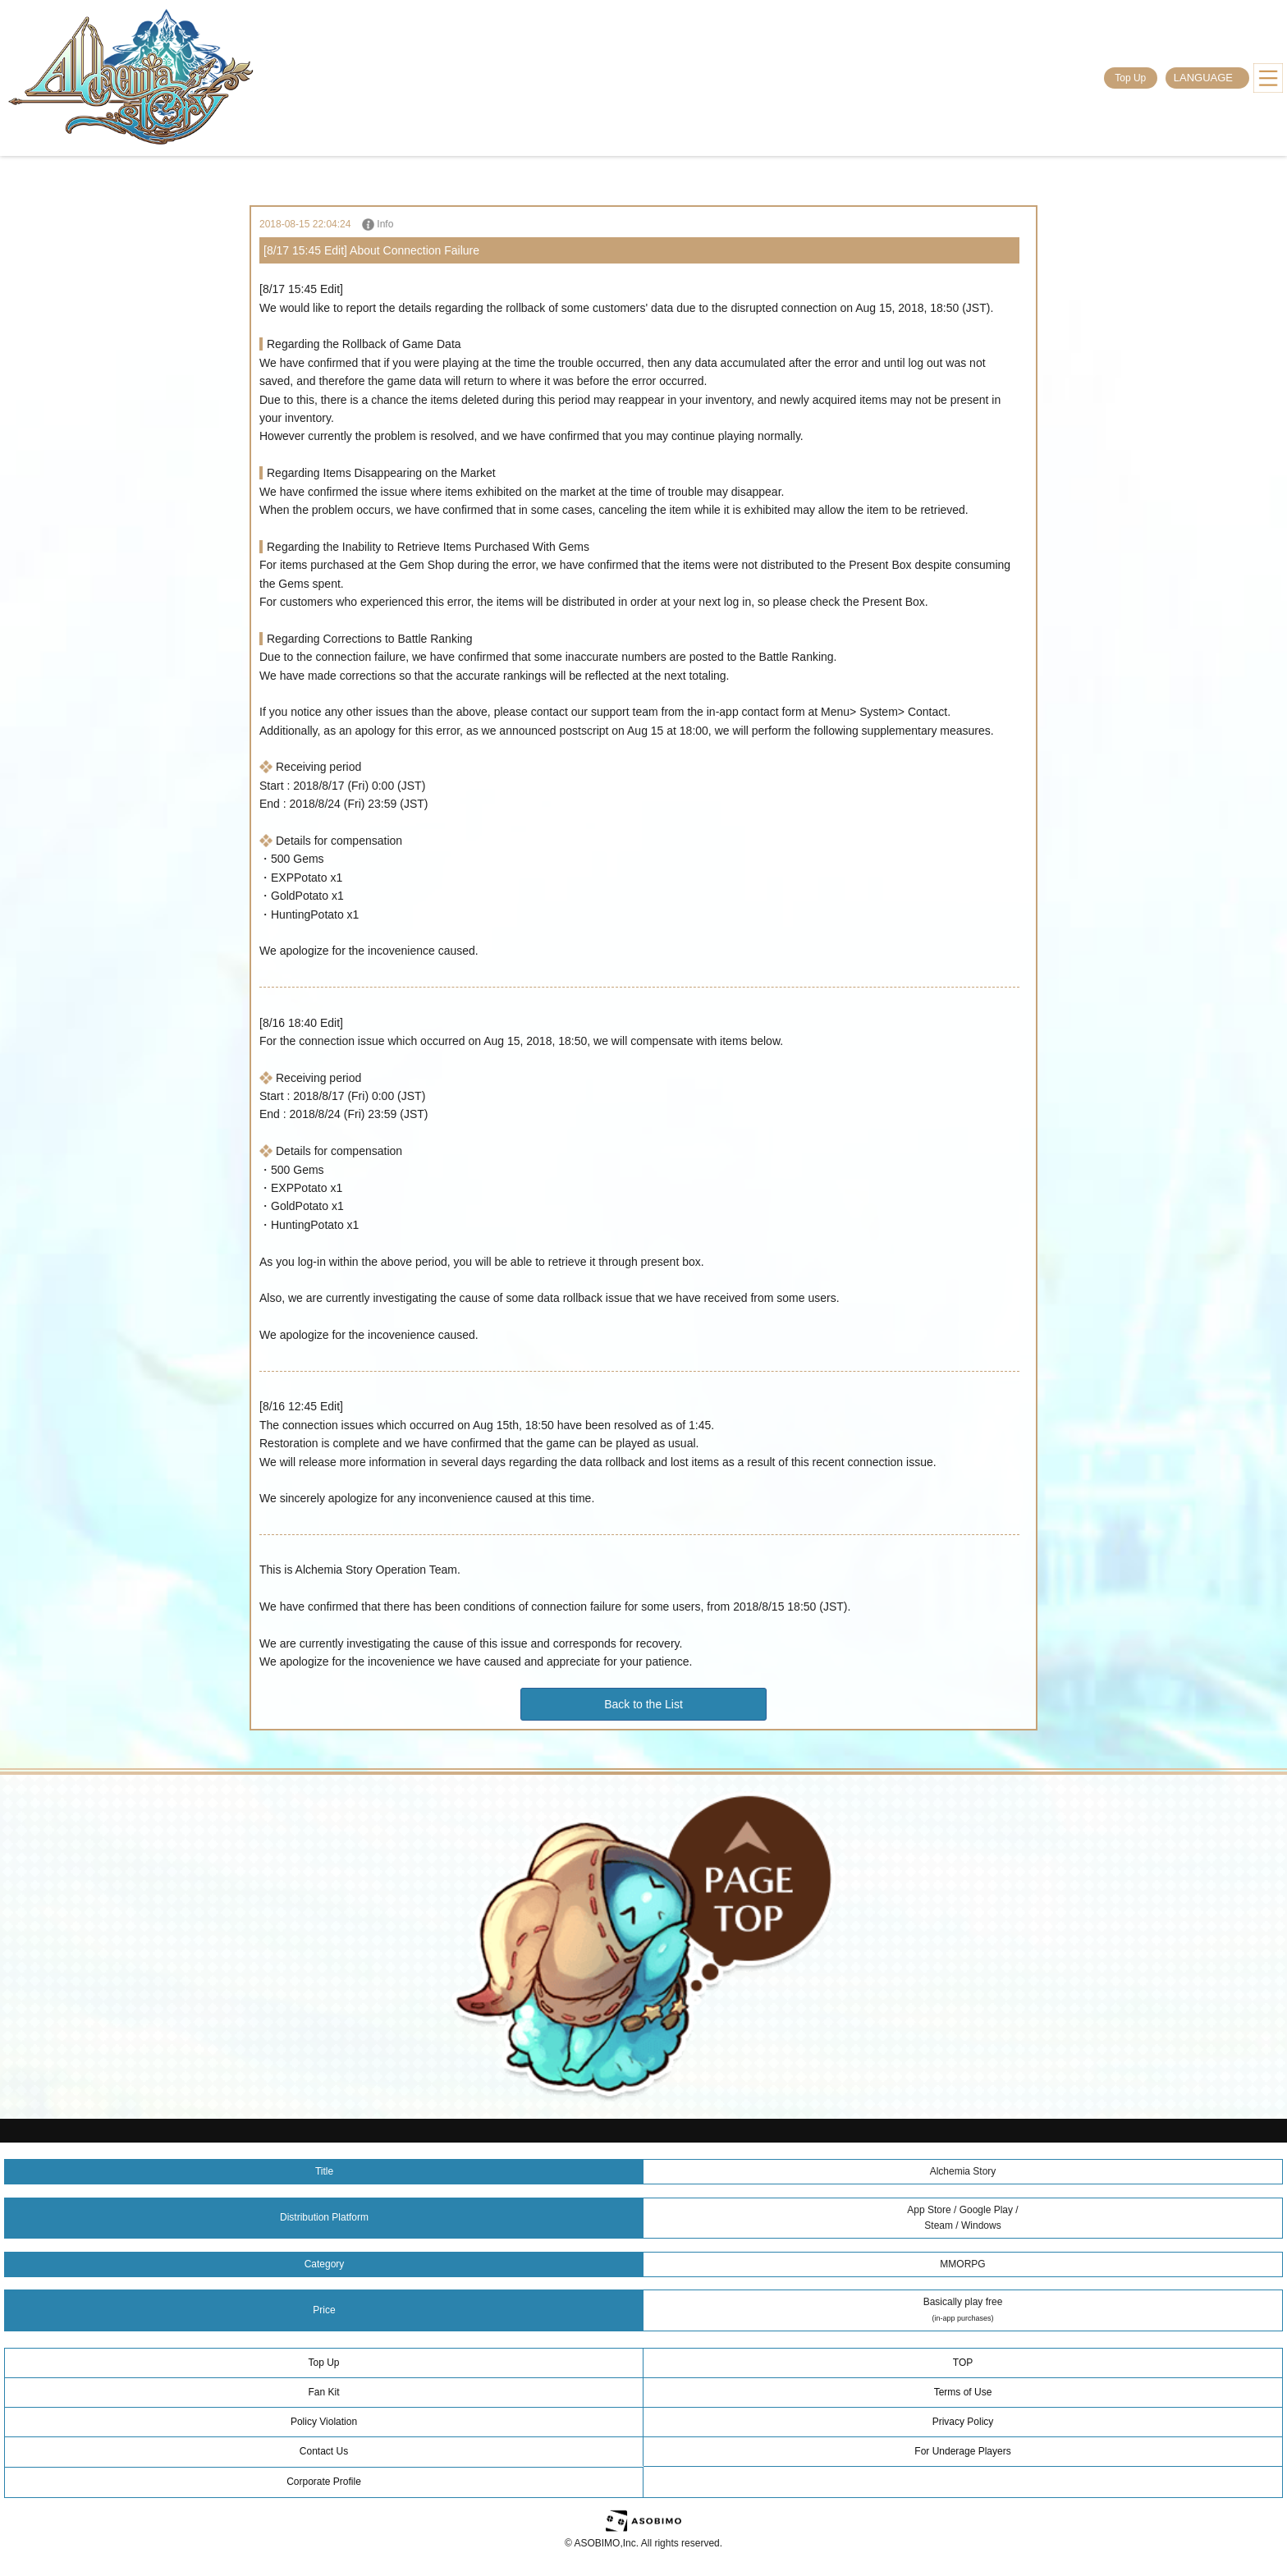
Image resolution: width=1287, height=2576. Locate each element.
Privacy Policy (963, 2421)
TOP (963, 2362)
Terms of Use (963, 2392)
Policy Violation (324, 2421)
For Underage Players (962, 2451)
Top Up (1130, 78)
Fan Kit (323, 2392)
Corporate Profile (323, 2481)
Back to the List (643, 1704)
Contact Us (324, 2451)
